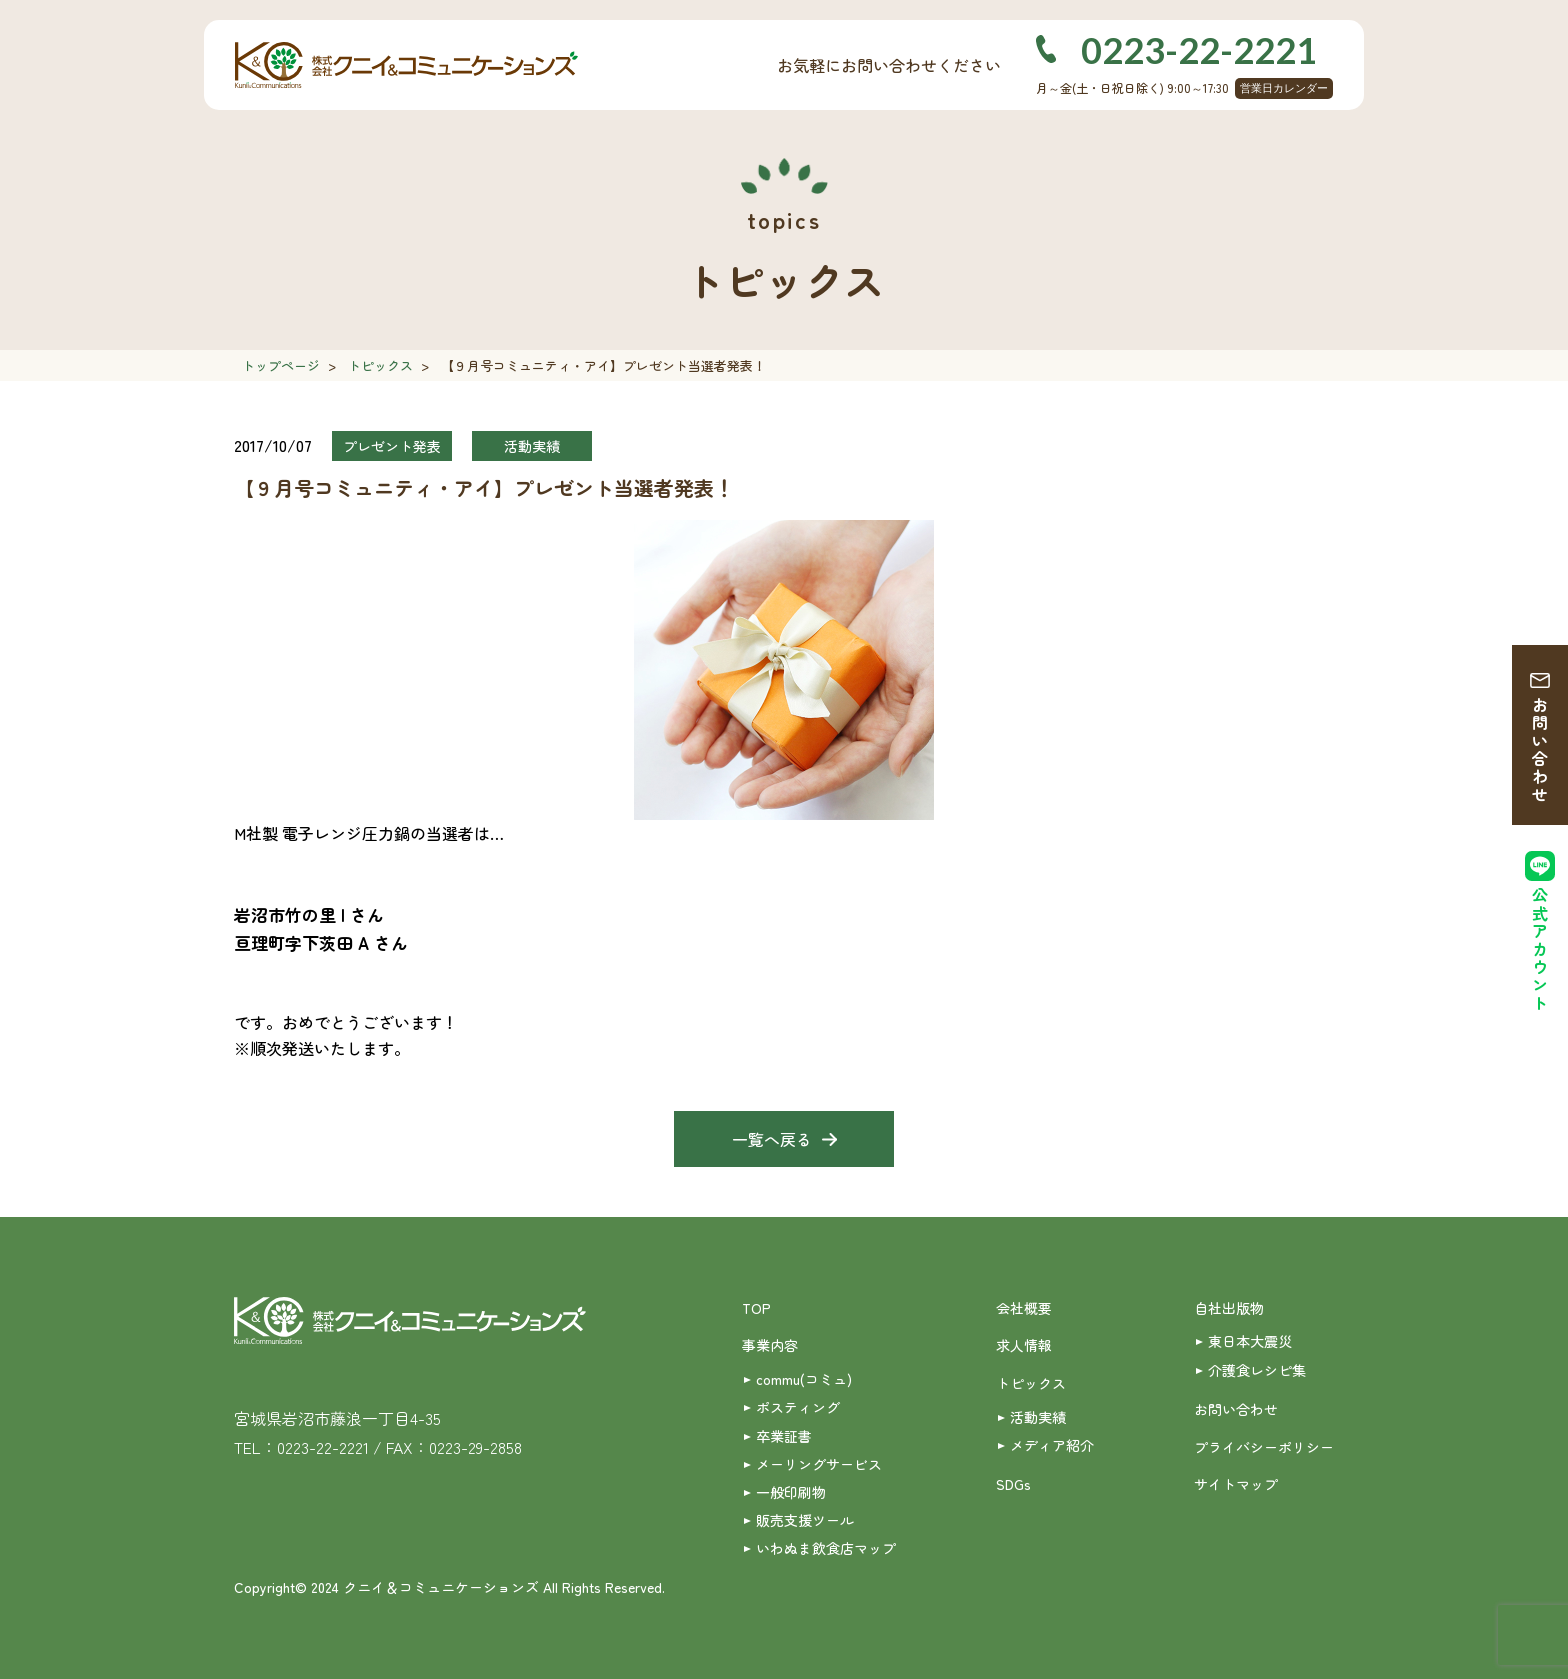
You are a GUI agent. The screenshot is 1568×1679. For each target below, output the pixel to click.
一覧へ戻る (772, 1139)
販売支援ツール (805, 1520)
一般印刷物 (791, 1492)
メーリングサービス (819, 1464)
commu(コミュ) (804, 1379)
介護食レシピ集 (1257, 1370)
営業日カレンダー (1284, 88)
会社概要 (1024, 1308)
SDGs (1013, 1484)
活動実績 (1038, 1417)
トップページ (281, 365)
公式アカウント (1540, 949)
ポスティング (798, 1407)
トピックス (380, 365)
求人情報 (1024, 1345)
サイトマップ (1236, 1484)
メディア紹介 (1052, 1445)
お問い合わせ (1540, 750)
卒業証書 (784, 1436)
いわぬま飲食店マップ (826, 1548)
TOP (756, 1308)
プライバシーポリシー (1264, 1447)
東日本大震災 (1250, 1341)
